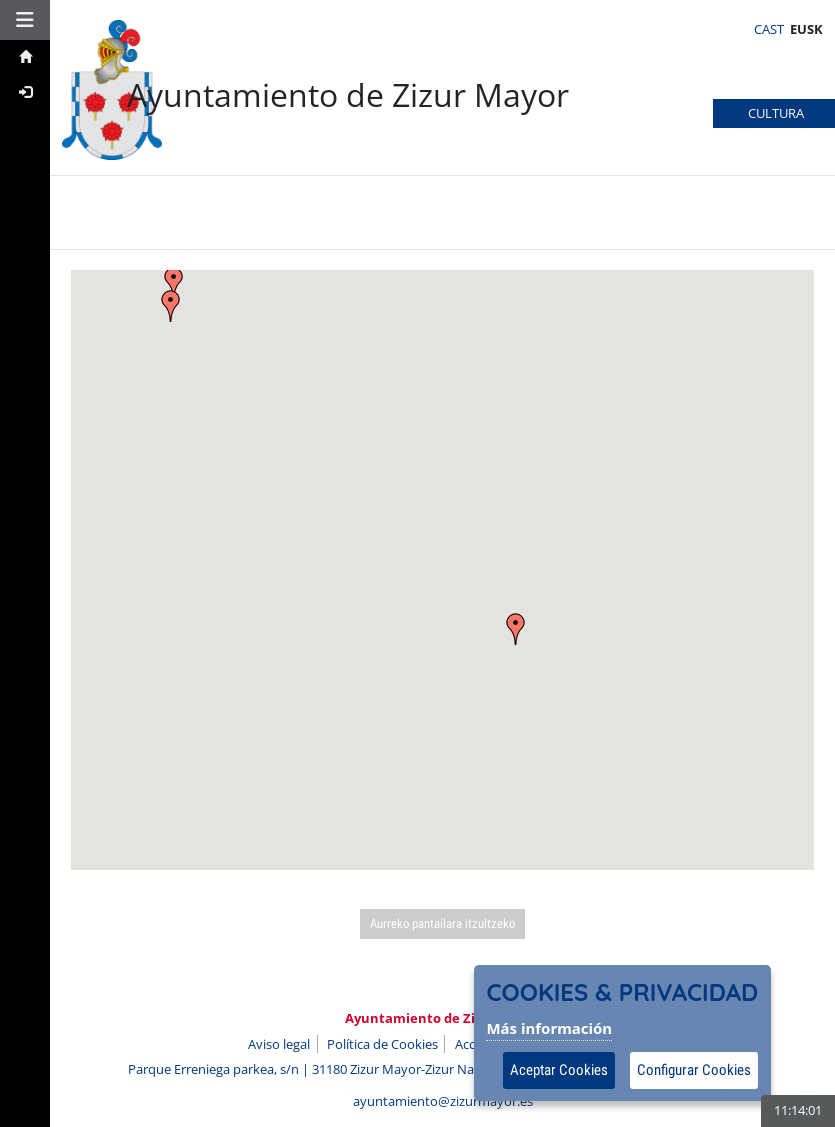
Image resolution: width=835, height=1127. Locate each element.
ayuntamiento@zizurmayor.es (443, 1101)
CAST (769, 29)
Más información (549, 1028)
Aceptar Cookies (559, 1070)
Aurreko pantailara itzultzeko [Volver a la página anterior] (442, 923)
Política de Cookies (382, 1044)
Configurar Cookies (694, 1070)
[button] (25, 19)
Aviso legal (279, 1044)
